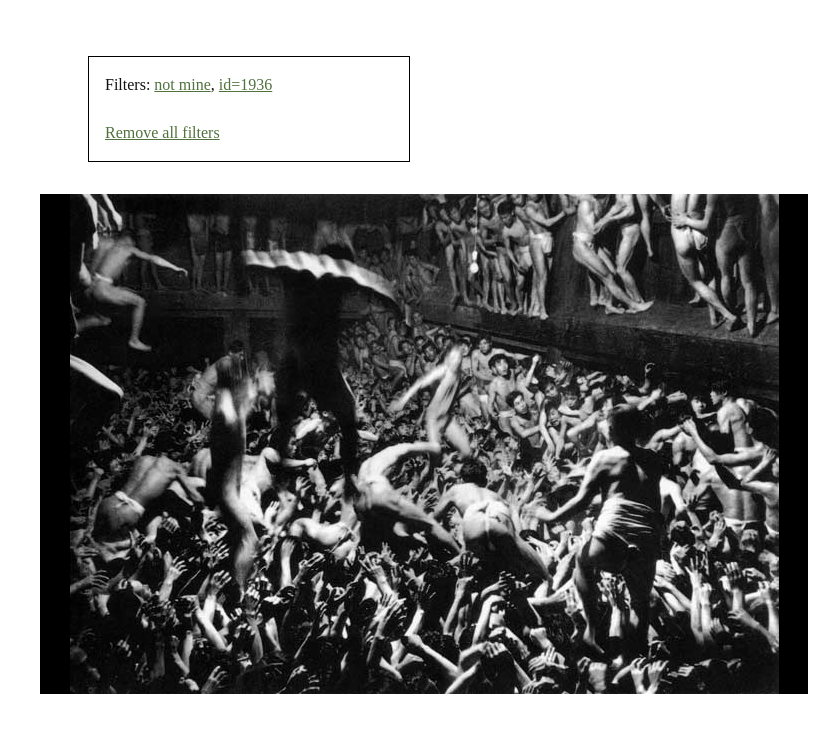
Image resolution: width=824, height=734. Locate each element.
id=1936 (245, 84)
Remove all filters (162, 132)
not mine (182, 84)
